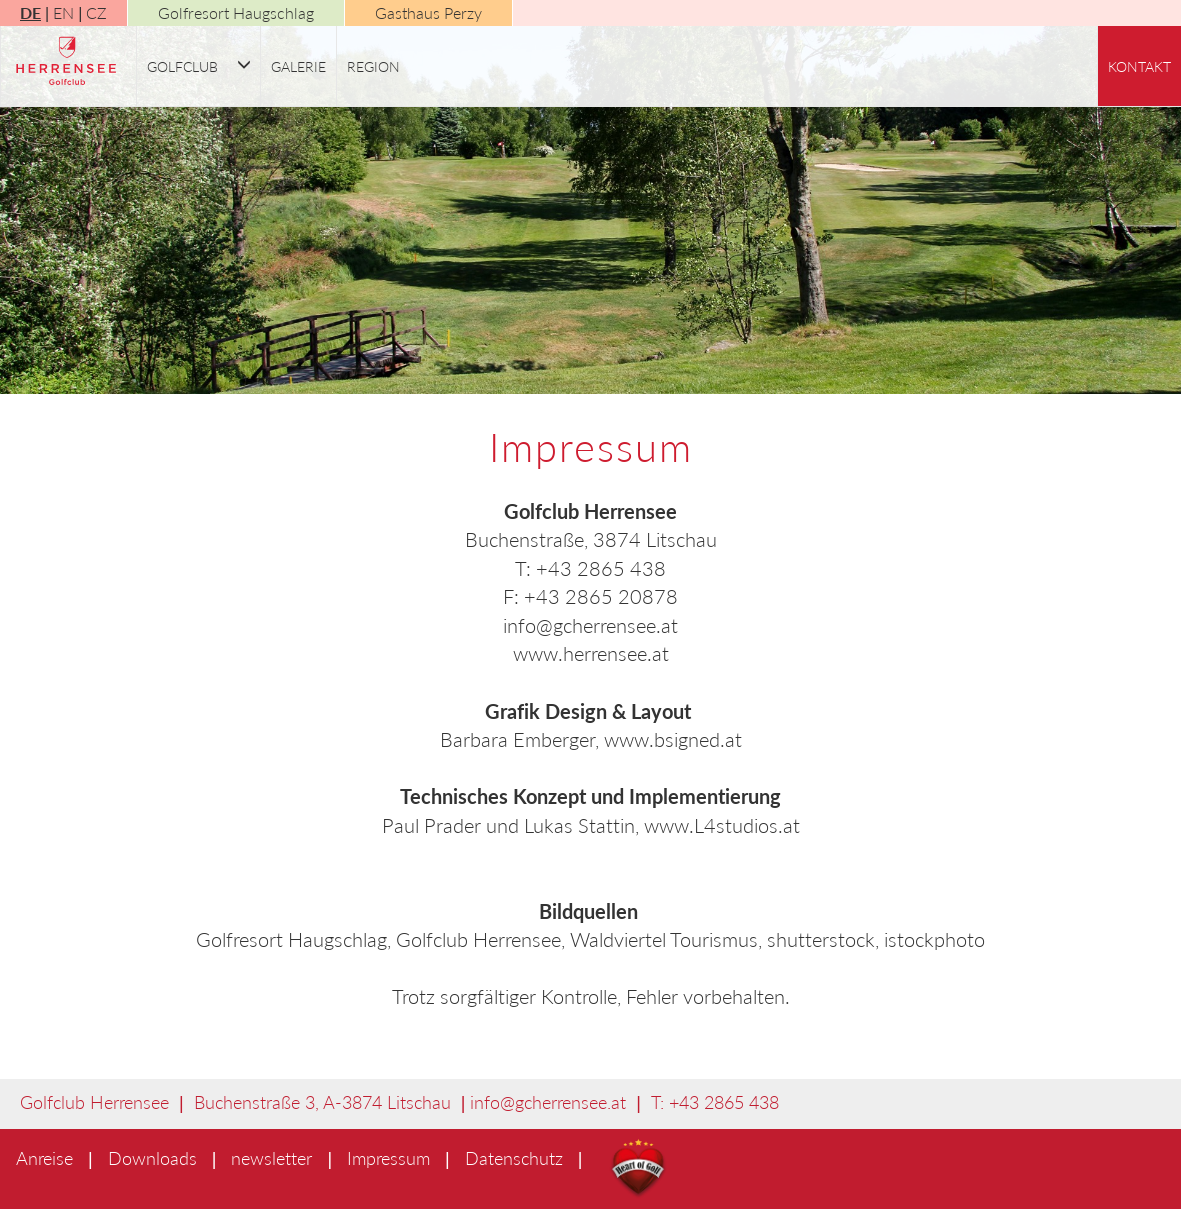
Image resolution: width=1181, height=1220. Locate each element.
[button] (244, 66)
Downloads (152, 1157)
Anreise (44, 1157)
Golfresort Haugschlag (236, 12)
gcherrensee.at (570, 1101)
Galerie (298, 66)
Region (373, 66)
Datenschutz (514, 1157)
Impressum (388, 1157)
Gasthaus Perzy (428, 12)
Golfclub (182, 66)
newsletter (271, 1157)
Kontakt (1139, 66)
